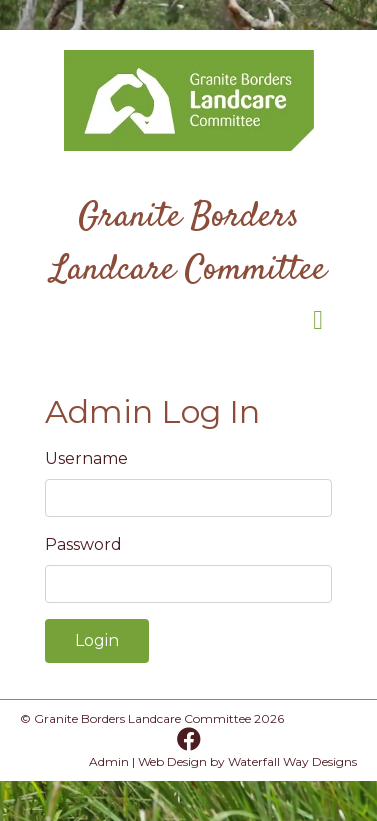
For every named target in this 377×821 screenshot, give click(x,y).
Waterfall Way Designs (292, 761)
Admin (109, 761)
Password (83, 544)
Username (86, 458)
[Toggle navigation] (318, 325)
